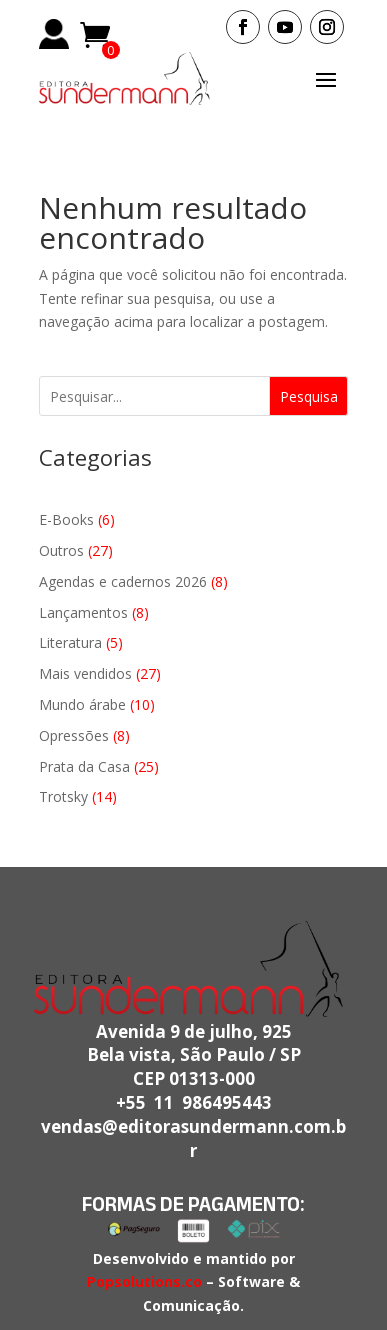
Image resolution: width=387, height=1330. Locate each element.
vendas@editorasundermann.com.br (193, 1138)
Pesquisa (309, 396)
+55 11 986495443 (194, 1102)
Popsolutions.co (144, 1281)
